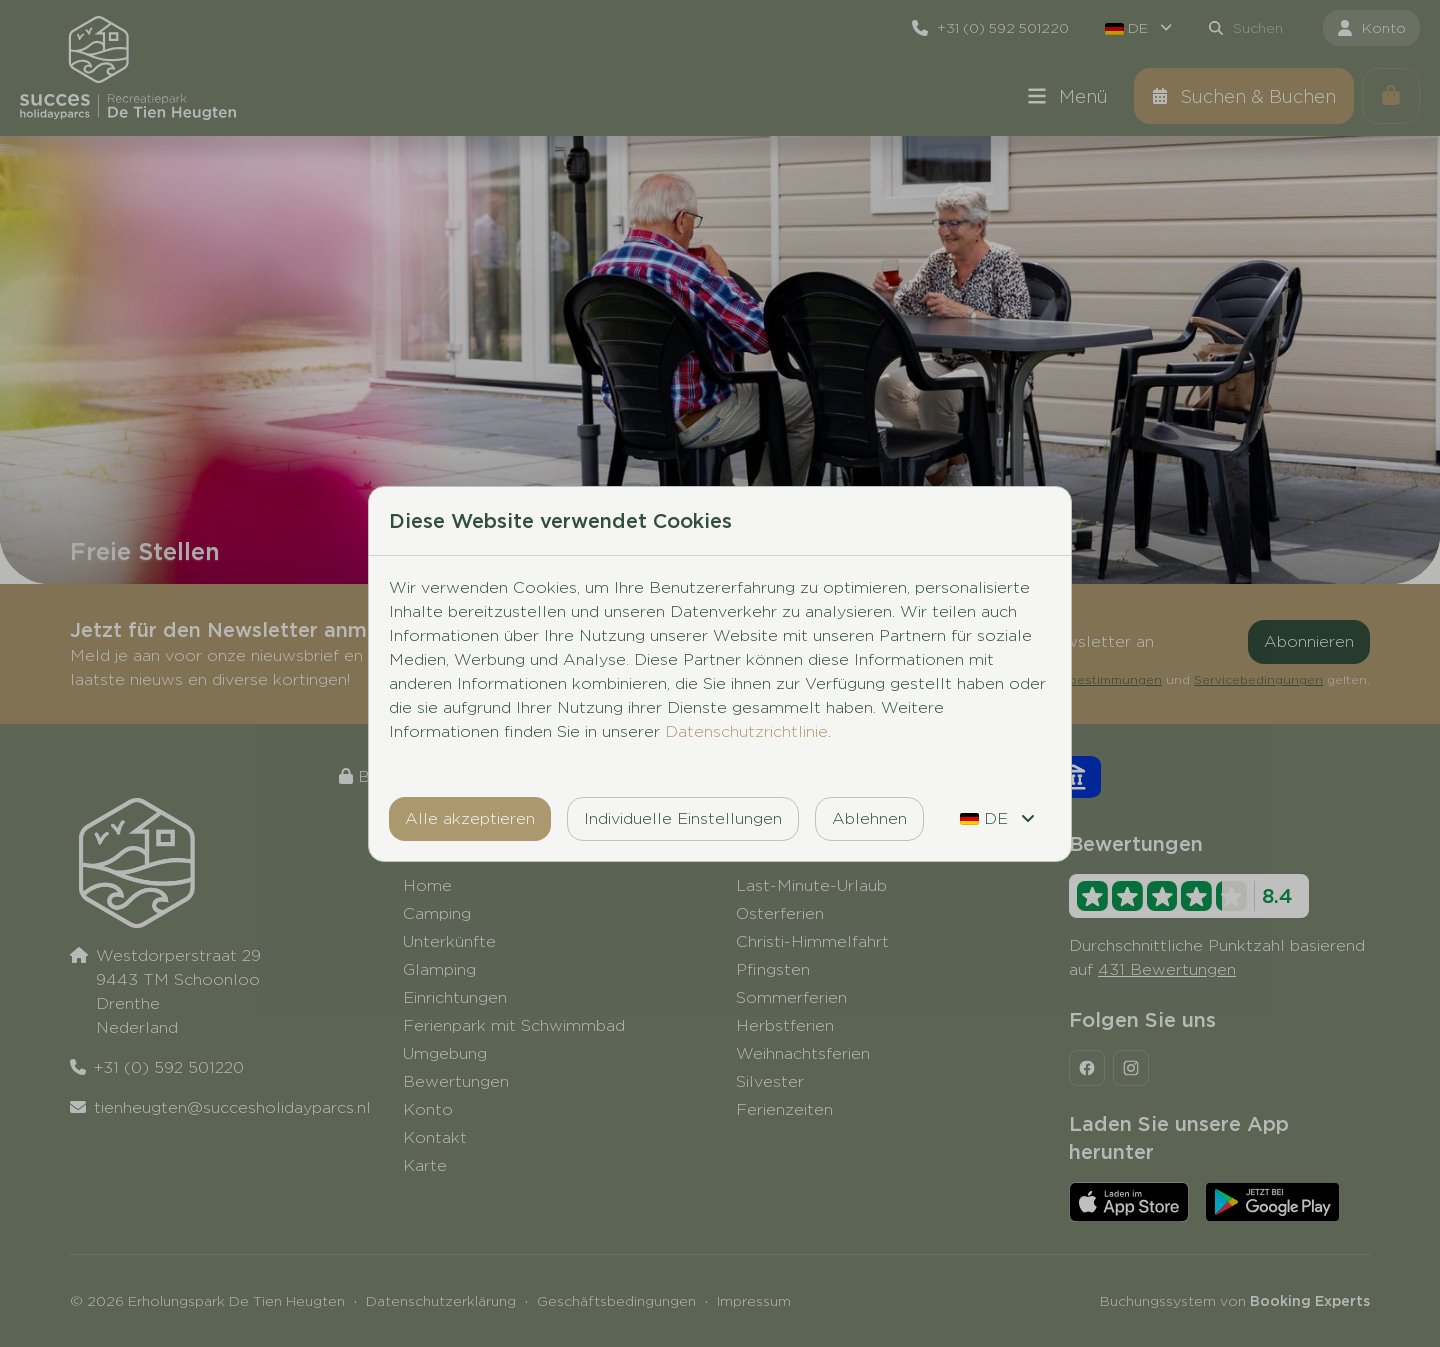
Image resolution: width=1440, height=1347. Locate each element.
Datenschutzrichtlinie (746, 731)
